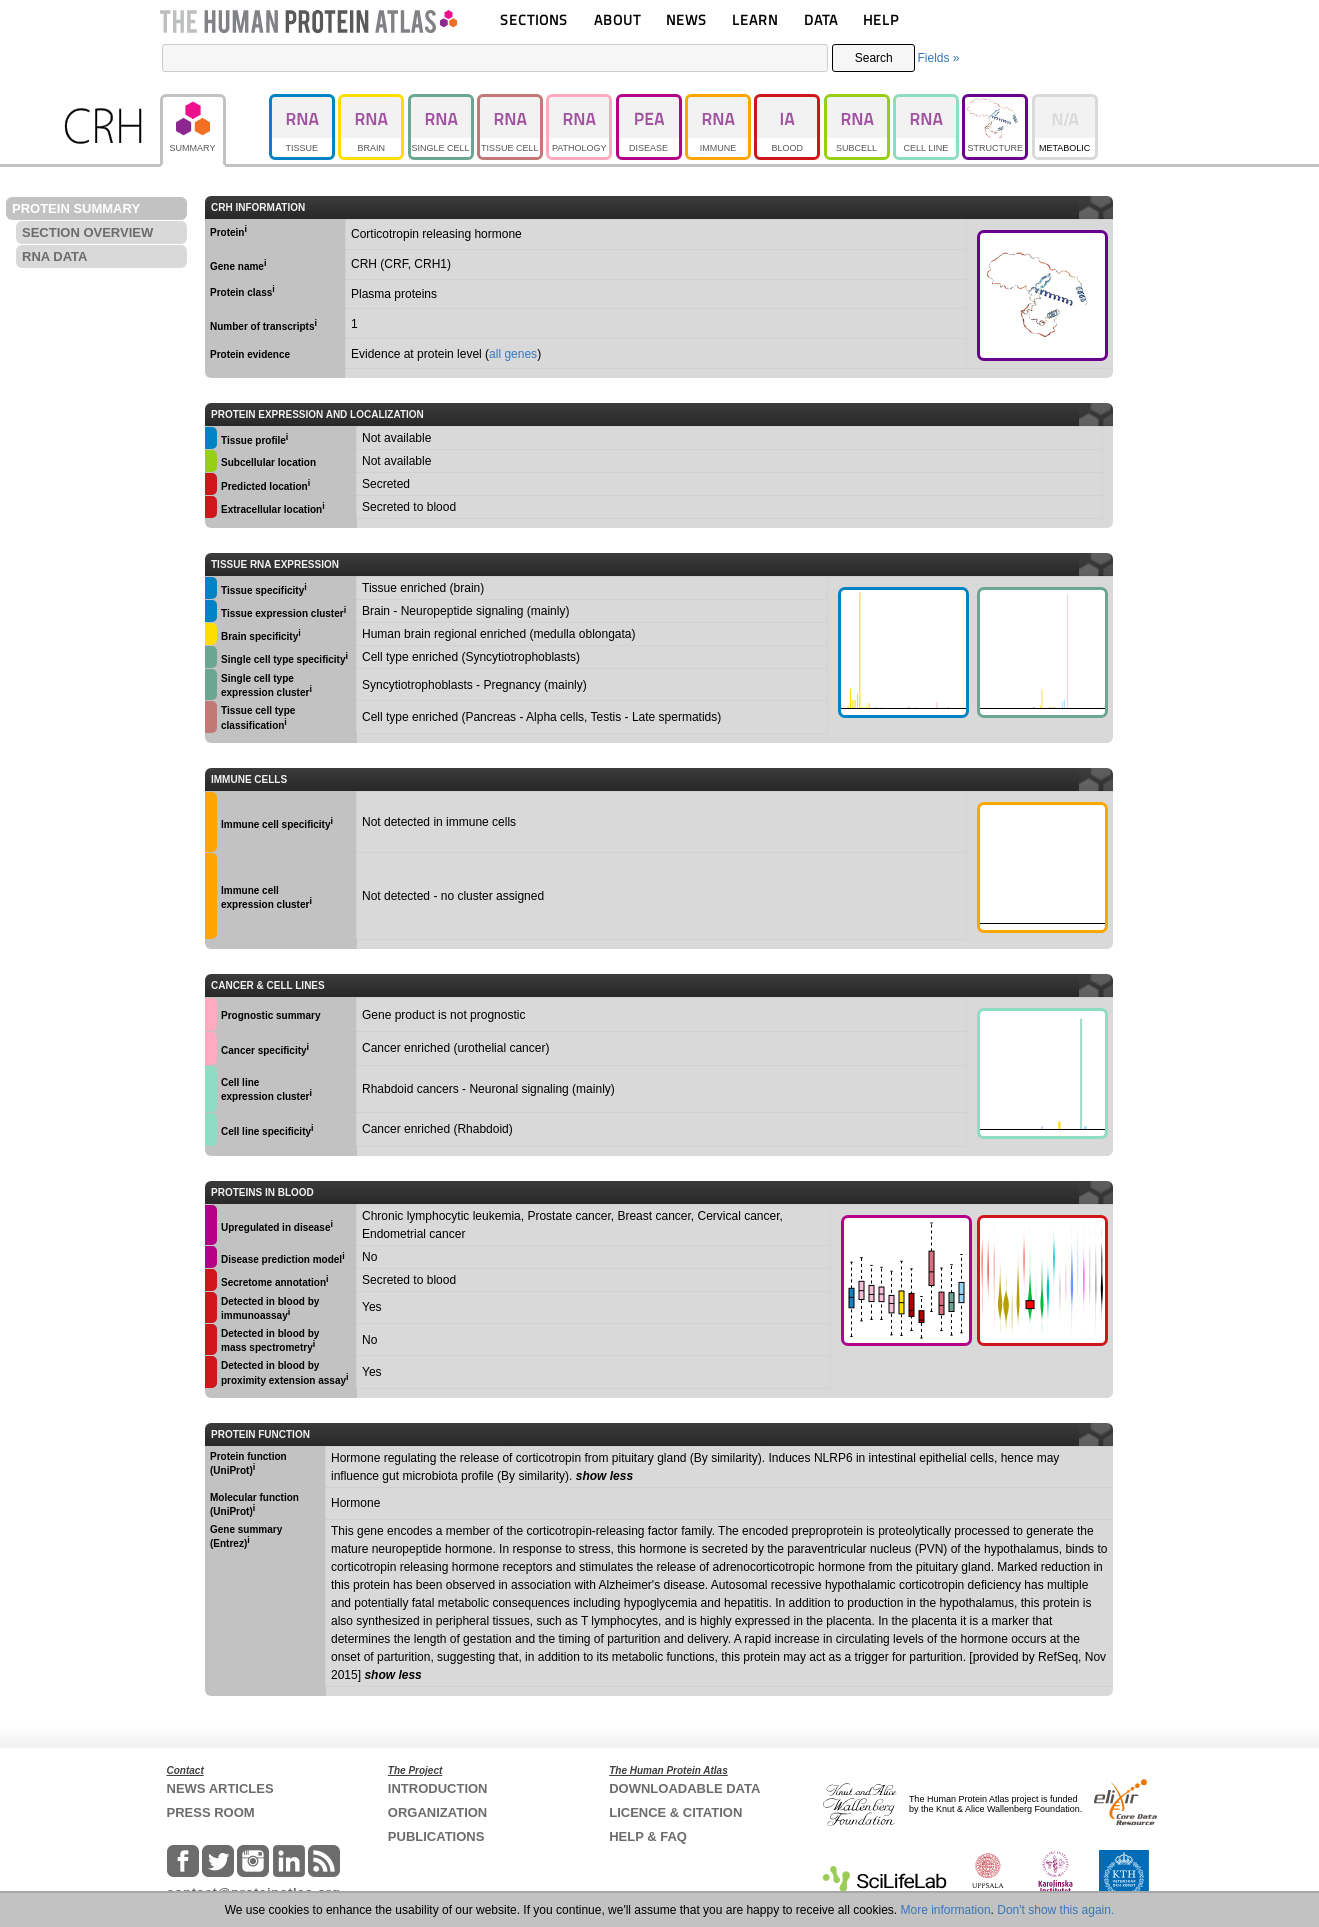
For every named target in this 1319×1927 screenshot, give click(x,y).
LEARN (755, 19)
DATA (821, 19)
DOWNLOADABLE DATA (684, 1788)
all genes (513, 354)
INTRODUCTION (438, 1788)
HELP (881, 19)
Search (874, 58)
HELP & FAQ (648, 1836)
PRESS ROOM (211, 1812)
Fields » (938, 58)
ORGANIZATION (437, 1812)
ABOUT (617, 19)
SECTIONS (534, 19)
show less (604, 1476)
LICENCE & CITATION (675, 1812)
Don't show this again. (1055, 1910)
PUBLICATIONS (436, 1836)
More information (946, 1910)
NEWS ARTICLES (220, 1788)
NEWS (686, 19)
